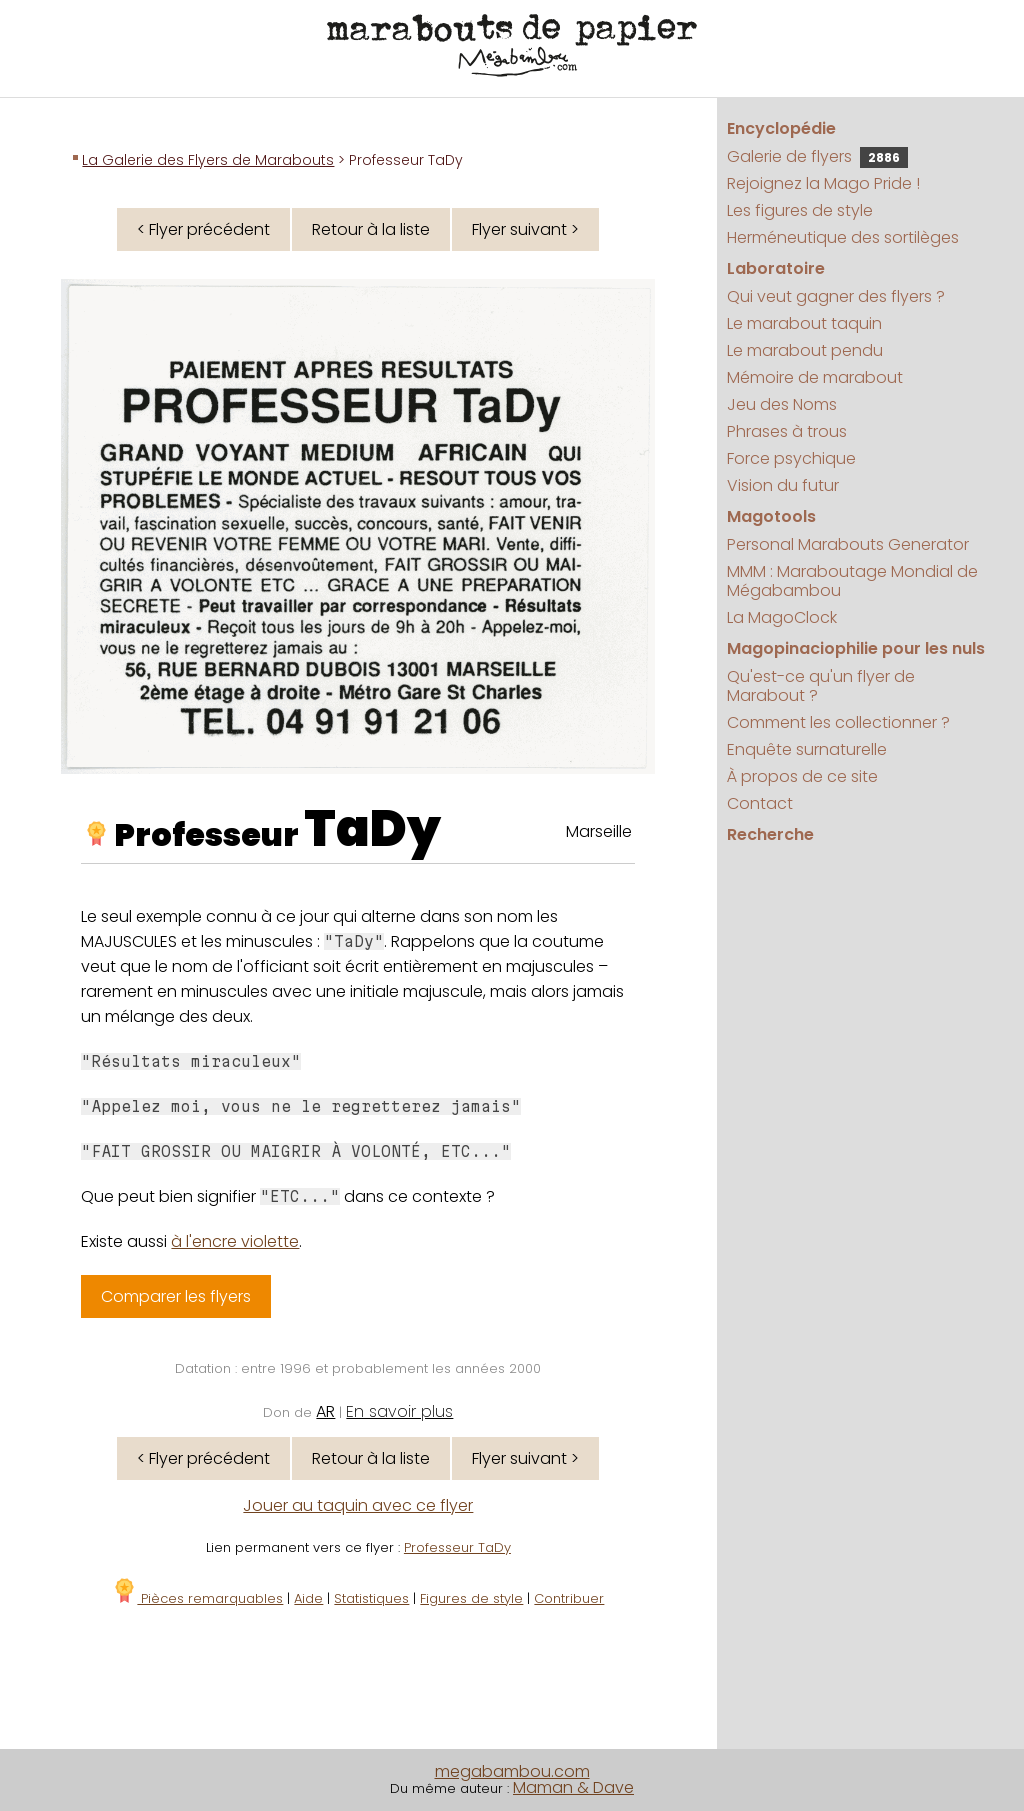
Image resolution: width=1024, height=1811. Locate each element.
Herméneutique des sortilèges (843, 237)
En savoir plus (399, 1411)
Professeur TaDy (457, 1547)
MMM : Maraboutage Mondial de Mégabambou (852, 581)
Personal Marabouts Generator (848, 544)
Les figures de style (800, 210)
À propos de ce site (802, 776)
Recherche (770, 834)
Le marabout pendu (805, 350)
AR (325, 1411)
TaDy (372, 829)
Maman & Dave (573, 1787)
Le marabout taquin (804, 323)
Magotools (771, 516)
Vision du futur (783, 485)
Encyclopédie (781, 128)
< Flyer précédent (203, 229)
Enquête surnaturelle (807, 749)
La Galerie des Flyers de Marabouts (208, 160)
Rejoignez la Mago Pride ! (823, 183)
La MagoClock (782, 617)
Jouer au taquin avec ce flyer (358, 1505)
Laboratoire (776, 268)
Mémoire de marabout (815, 377)
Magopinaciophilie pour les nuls (856, 648)
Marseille (599, 831)
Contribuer (569, 1598)
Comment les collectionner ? (838, 722)
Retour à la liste (371, 229)
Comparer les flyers (176, 1296)
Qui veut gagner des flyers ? (836, 296)
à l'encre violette (235, 1241)
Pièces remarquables (197, 1598)
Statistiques (371, 1598)
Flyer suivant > (525, 229)
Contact (760, 803)
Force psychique (791, 458)
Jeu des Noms (782, 404)
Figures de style (471, 1598)
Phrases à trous (787, 431)
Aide (308, 1598)
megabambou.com (512, 1771)
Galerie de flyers (817, 156)
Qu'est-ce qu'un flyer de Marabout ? (821, 686)
